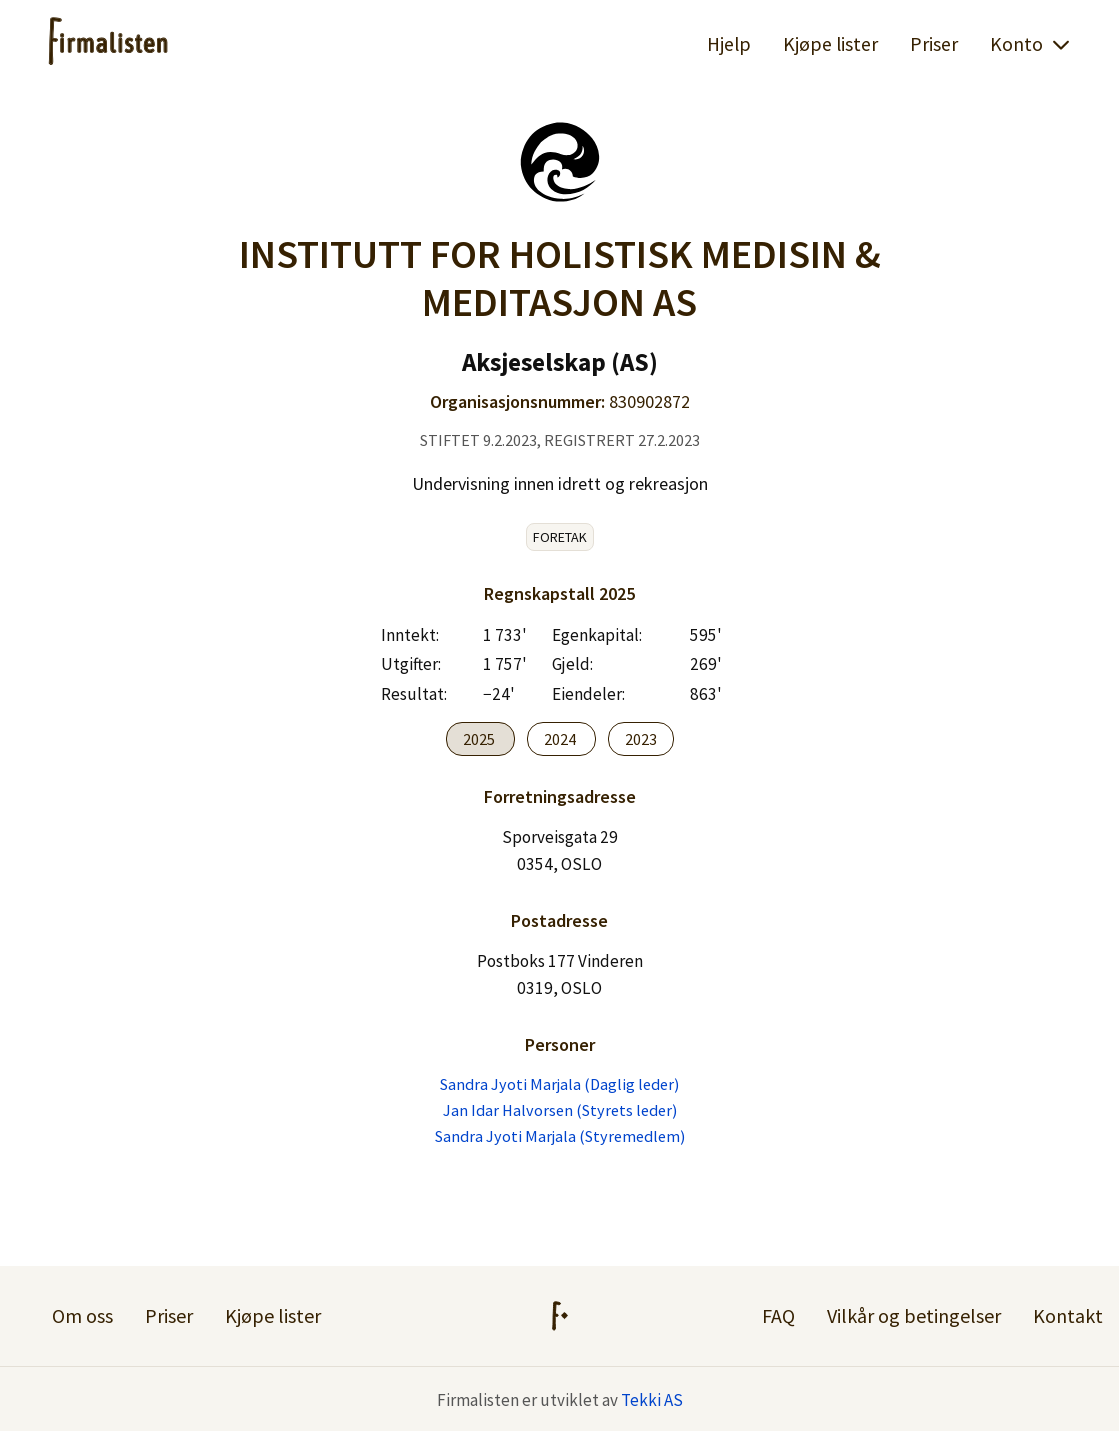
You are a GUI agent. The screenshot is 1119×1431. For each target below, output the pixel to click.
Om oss (82, 1315)
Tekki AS (652, 1400)
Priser (934, 44)
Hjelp (729, 44)
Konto (1030, 44)
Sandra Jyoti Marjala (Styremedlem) (560, 1136)
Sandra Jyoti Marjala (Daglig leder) (559, 1084)
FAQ (778, 1315)
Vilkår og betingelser (914, 1315)
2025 (480, 739)
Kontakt (1068, 1315)
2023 (641, 739)
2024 (561, 739)
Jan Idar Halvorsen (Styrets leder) (560, 1110)
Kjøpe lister (830, 44)
